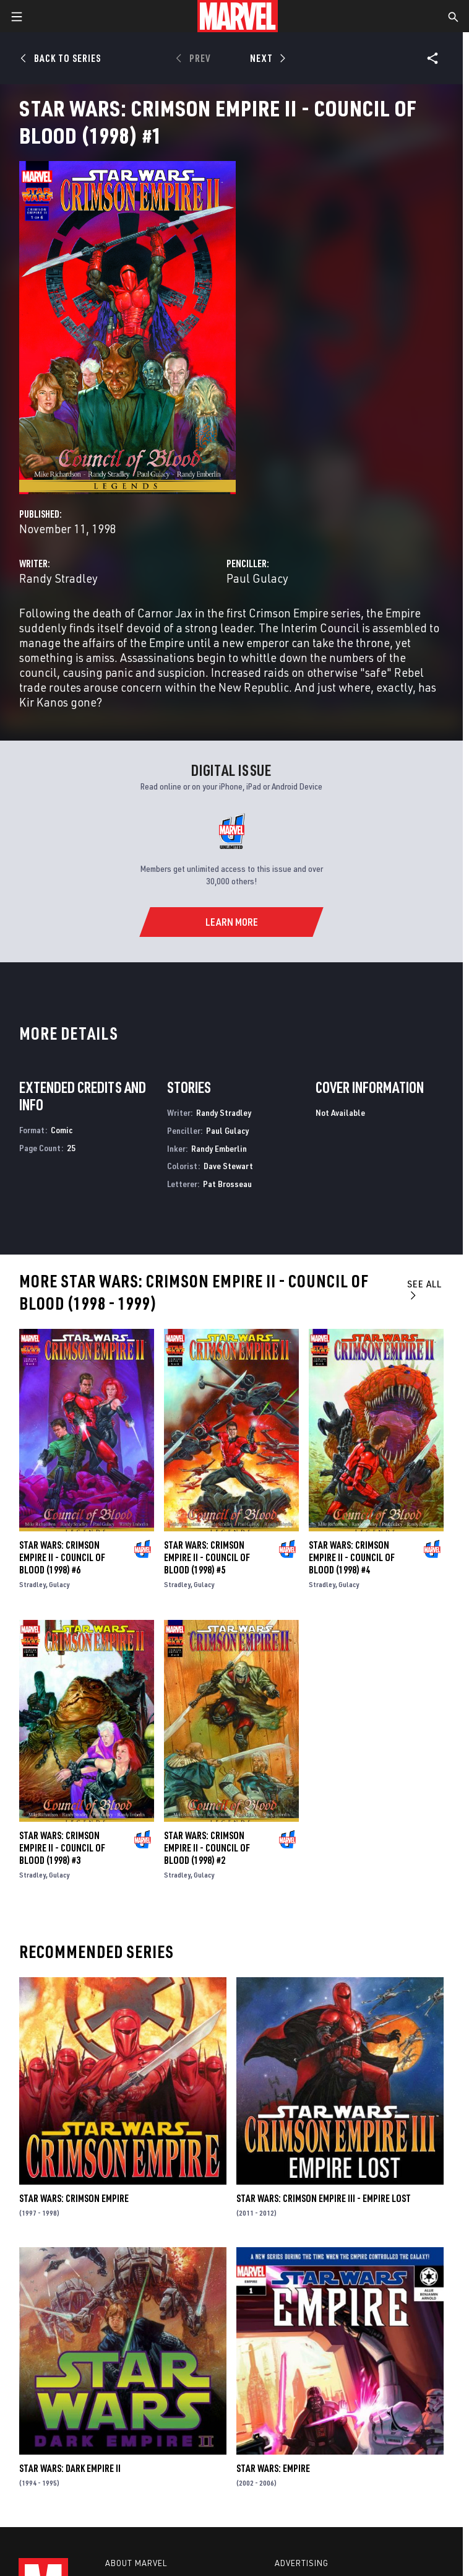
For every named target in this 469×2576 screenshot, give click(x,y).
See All (424, 1288)
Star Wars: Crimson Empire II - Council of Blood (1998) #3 (62, 1847)
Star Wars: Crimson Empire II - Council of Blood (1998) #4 (352, 1557)
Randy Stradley (58, 578)
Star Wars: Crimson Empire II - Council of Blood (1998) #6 (62, 1557)
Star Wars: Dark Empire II (70, 2468)
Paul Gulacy (257, 578)
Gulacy (59, 1584)
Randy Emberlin (219, 1148)
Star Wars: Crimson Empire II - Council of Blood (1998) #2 (207, 1847)
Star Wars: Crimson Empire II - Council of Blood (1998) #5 (207, 1557)
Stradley (32, 1584)
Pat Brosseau (227, 1183)
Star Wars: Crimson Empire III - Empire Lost (323, 2198)
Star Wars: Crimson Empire (74, 2198)
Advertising (302, 2563)
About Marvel (136, 2563)
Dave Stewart (228, 1165)
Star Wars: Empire (273, 2468)
